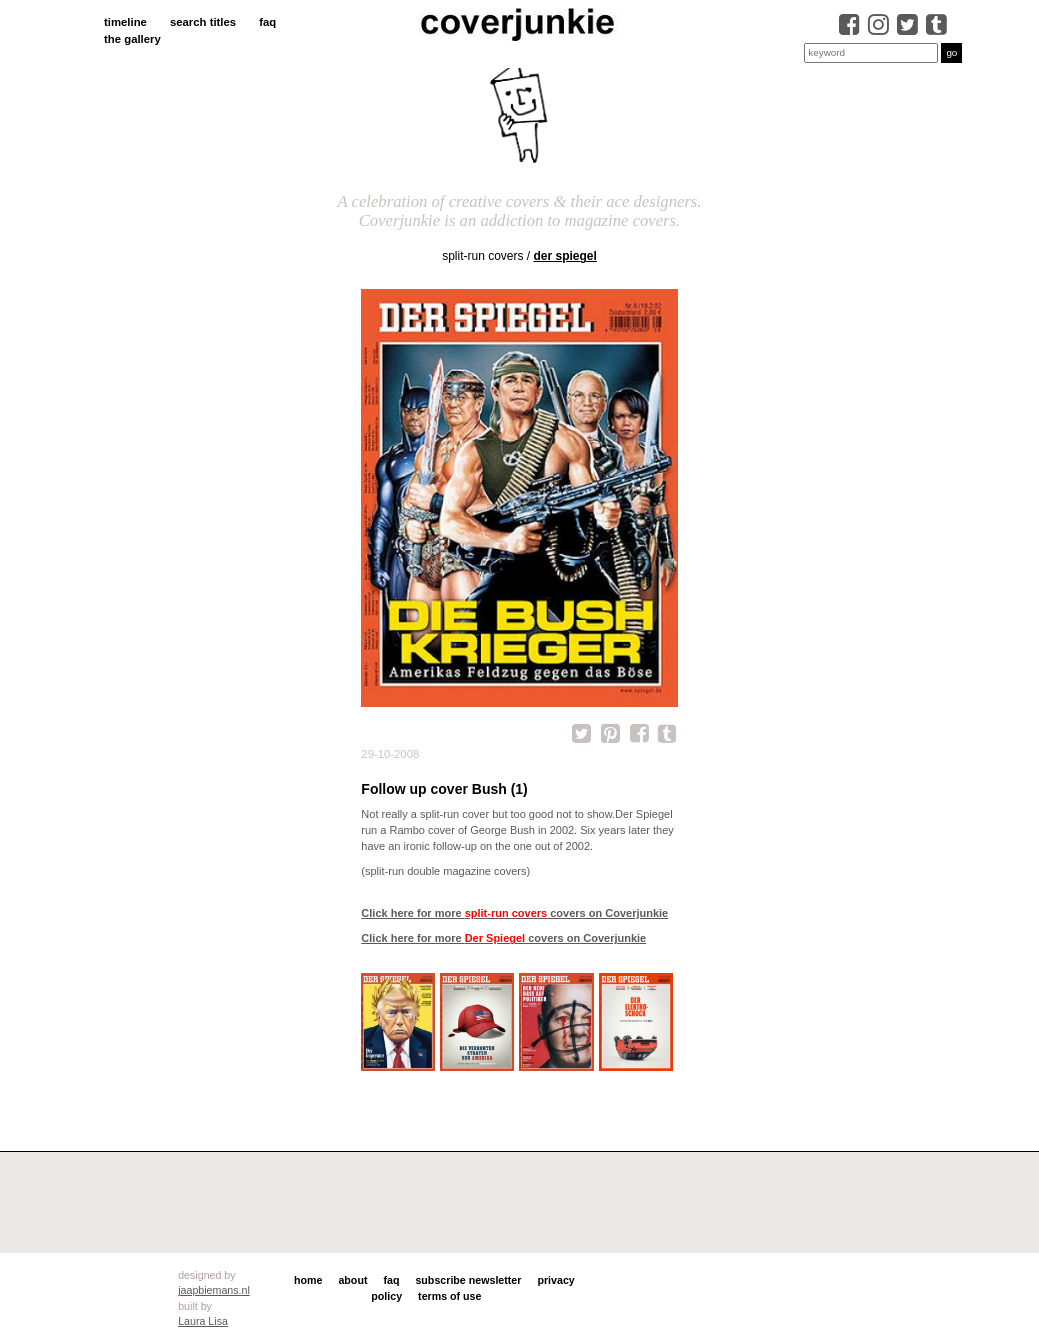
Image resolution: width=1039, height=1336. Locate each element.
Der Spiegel (565, 256)
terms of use (449, 1296)
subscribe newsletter (468, 1280)
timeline (125, 22)
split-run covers (482, 256)
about (352, 1280)
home (308, 1280)
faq (267, 22)
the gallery (132, 39)
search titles (203, 22)
